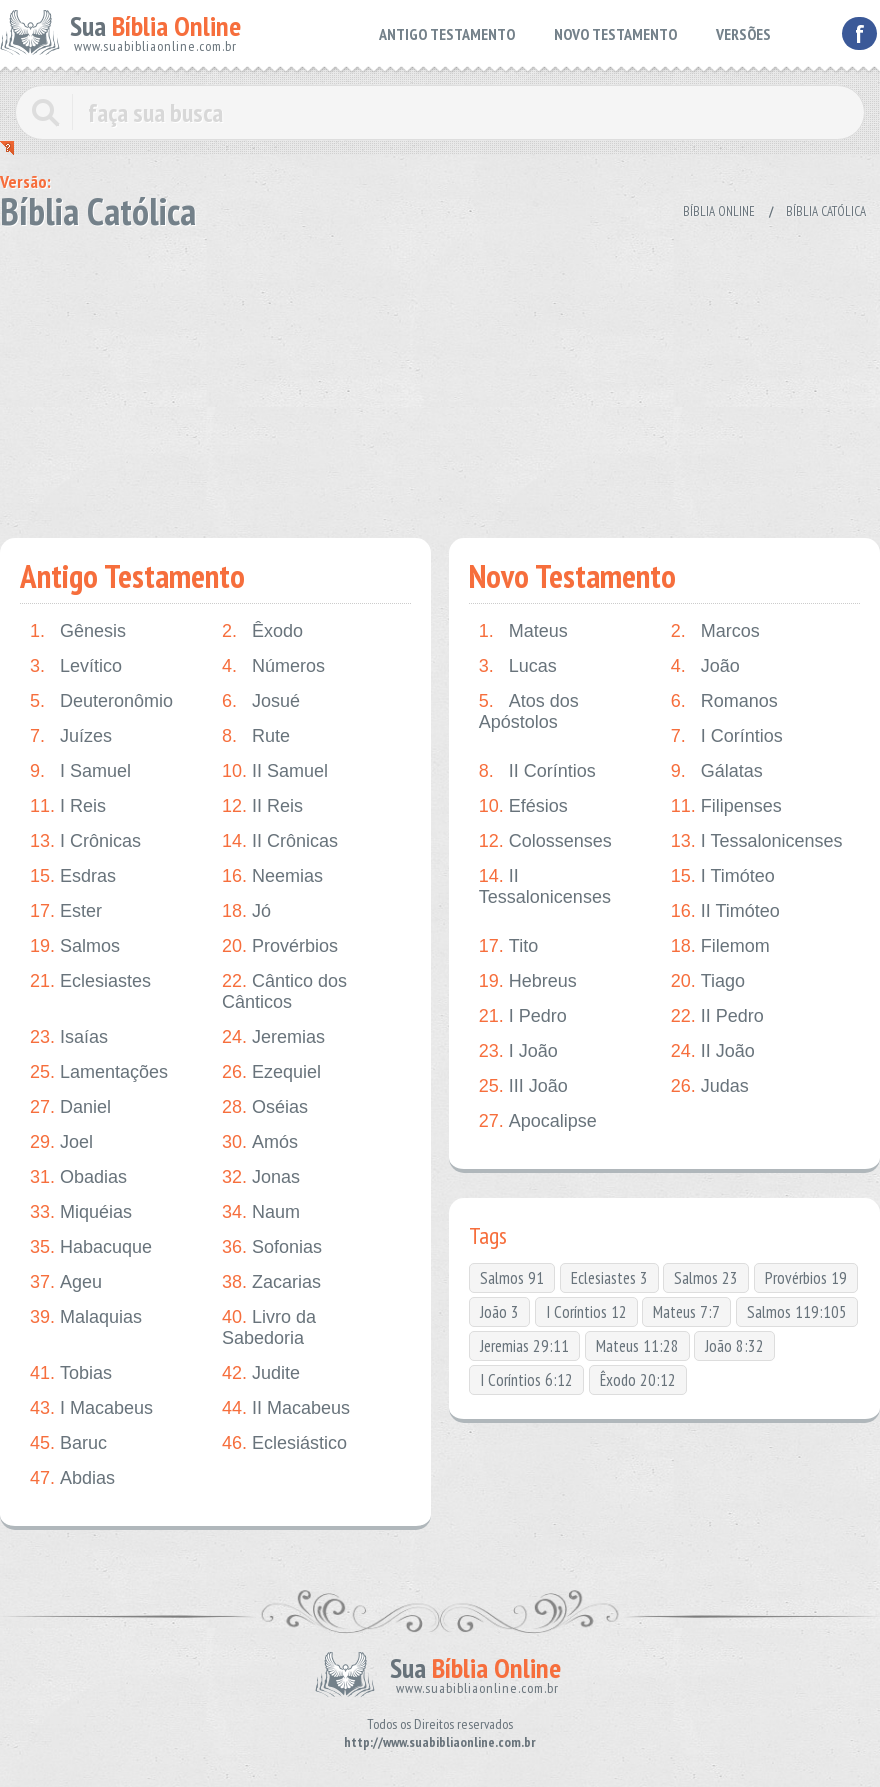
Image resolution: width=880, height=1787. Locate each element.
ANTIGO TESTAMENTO (447, 34)
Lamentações (99, 1072)
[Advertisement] (440, 378)
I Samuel (80, 771)
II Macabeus (286, 1408)
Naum (261, 1212)
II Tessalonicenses (545, 886)
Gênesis (78, 631)
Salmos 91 (512, 1278)
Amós (260, 1142)
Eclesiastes (90, 981)
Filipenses (726, 806)
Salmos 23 (706, 1278)
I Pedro (523, 1016)
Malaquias (86, 1317)
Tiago (708, 981)
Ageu (66, 1282)
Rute (256, 736)
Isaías (69, 1037)
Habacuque (91, 1247)
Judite (261, 1373)
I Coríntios (727, 736)
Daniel (70, 1107)
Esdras (73, 876)
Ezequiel (271, 1072)
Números (273, 666)
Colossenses (545, 841)
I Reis (68, 806)
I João (518, 1051)
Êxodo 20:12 (638, 1380)
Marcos (715, 631)
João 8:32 (734, 1346)
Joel (61, 1142)
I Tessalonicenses (757, 841)
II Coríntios (537, 771)
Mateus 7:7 (686, 1312)
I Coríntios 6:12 (526, 1380)
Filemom (720, 946)
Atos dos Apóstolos (529, 711)
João (705, 666)
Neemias (272, 876)
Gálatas (717, 771)
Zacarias (271, 1282)
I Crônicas (85, 841)
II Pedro (717, 1016)
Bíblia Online (719, 211)
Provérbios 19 (806, 1278)
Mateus (523, 631)
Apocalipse (538, 1121)
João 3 (499, 1312)
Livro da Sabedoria (269, 1327)
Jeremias (273, 1037)
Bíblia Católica (826, 211)
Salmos (75, 946)
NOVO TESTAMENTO (615, 34)
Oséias (265, 1107)
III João (523, 1086)
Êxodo (262, 631)
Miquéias (81, 1212)
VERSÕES (743, 34)
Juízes (71, 736)
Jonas (261, 1177)
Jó (246, 911)
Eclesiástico (284, 1443)
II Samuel (275, 771)
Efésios (523, 806)
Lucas (518, 666)
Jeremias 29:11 (524, 1346)
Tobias (71, 1373)
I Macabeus (91, 1408)
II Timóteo (725, 911)
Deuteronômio (101, 701)
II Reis (262, 806)
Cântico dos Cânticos (284, 991)
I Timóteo (723, 876)
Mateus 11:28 (637, 1346)
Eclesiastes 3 (609, 1278)
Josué (261, 701)
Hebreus (528, 981)
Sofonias (272, 1247)
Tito (508, 946)
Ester (66, 911)
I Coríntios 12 (586, 1312)
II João (713, 1051)
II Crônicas (280, 841)
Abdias (72, 1478)
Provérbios (280, 946)
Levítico (76, 666)
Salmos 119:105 (797, 1312)
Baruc (68, 1443)
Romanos (724, 701)
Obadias (78, 1177)
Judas (710, 1086)
